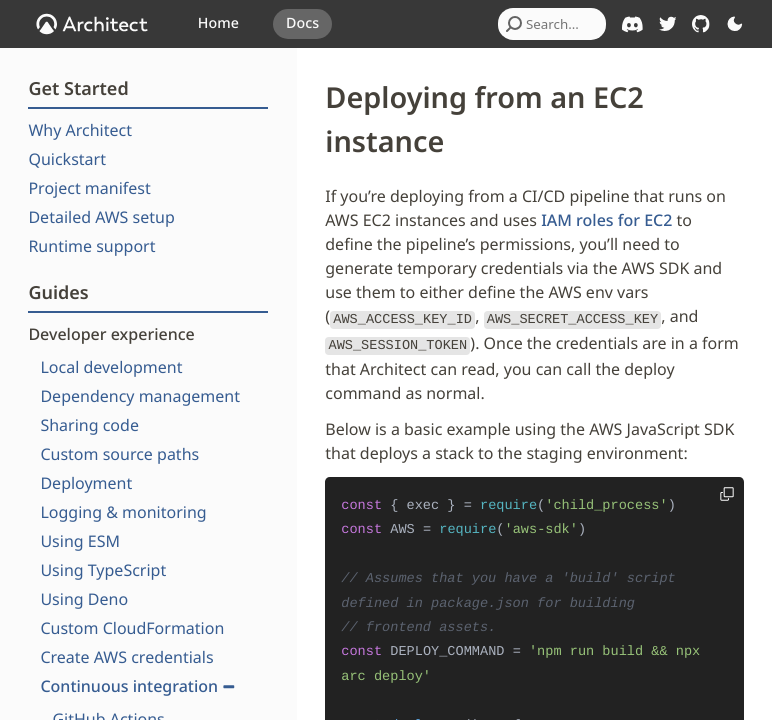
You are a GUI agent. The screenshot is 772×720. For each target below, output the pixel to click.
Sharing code (89, 425)
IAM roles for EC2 (606, 220)
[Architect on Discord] (632, 24)
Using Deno (84, 599)
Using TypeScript (103, 570)
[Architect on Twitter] (668, 24)
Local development (111, 367)
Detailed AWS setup (101, 217)
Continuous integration (137, 686)
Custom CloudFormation (132, 628)
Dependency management (140, 396)
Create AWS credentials (126, 657)
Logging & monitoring (123, 512)
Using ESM (80, 541)
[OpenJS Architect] (92, 24)
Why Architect (80, 130)
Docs (302, 23)
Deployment (86, 483)
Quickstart (67, 159)
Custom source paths (119, 454)
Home (218, 23)
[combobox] (552, 24)
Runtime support (91, 246)
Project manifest (89, 188)
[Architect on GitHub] (701, 24)
